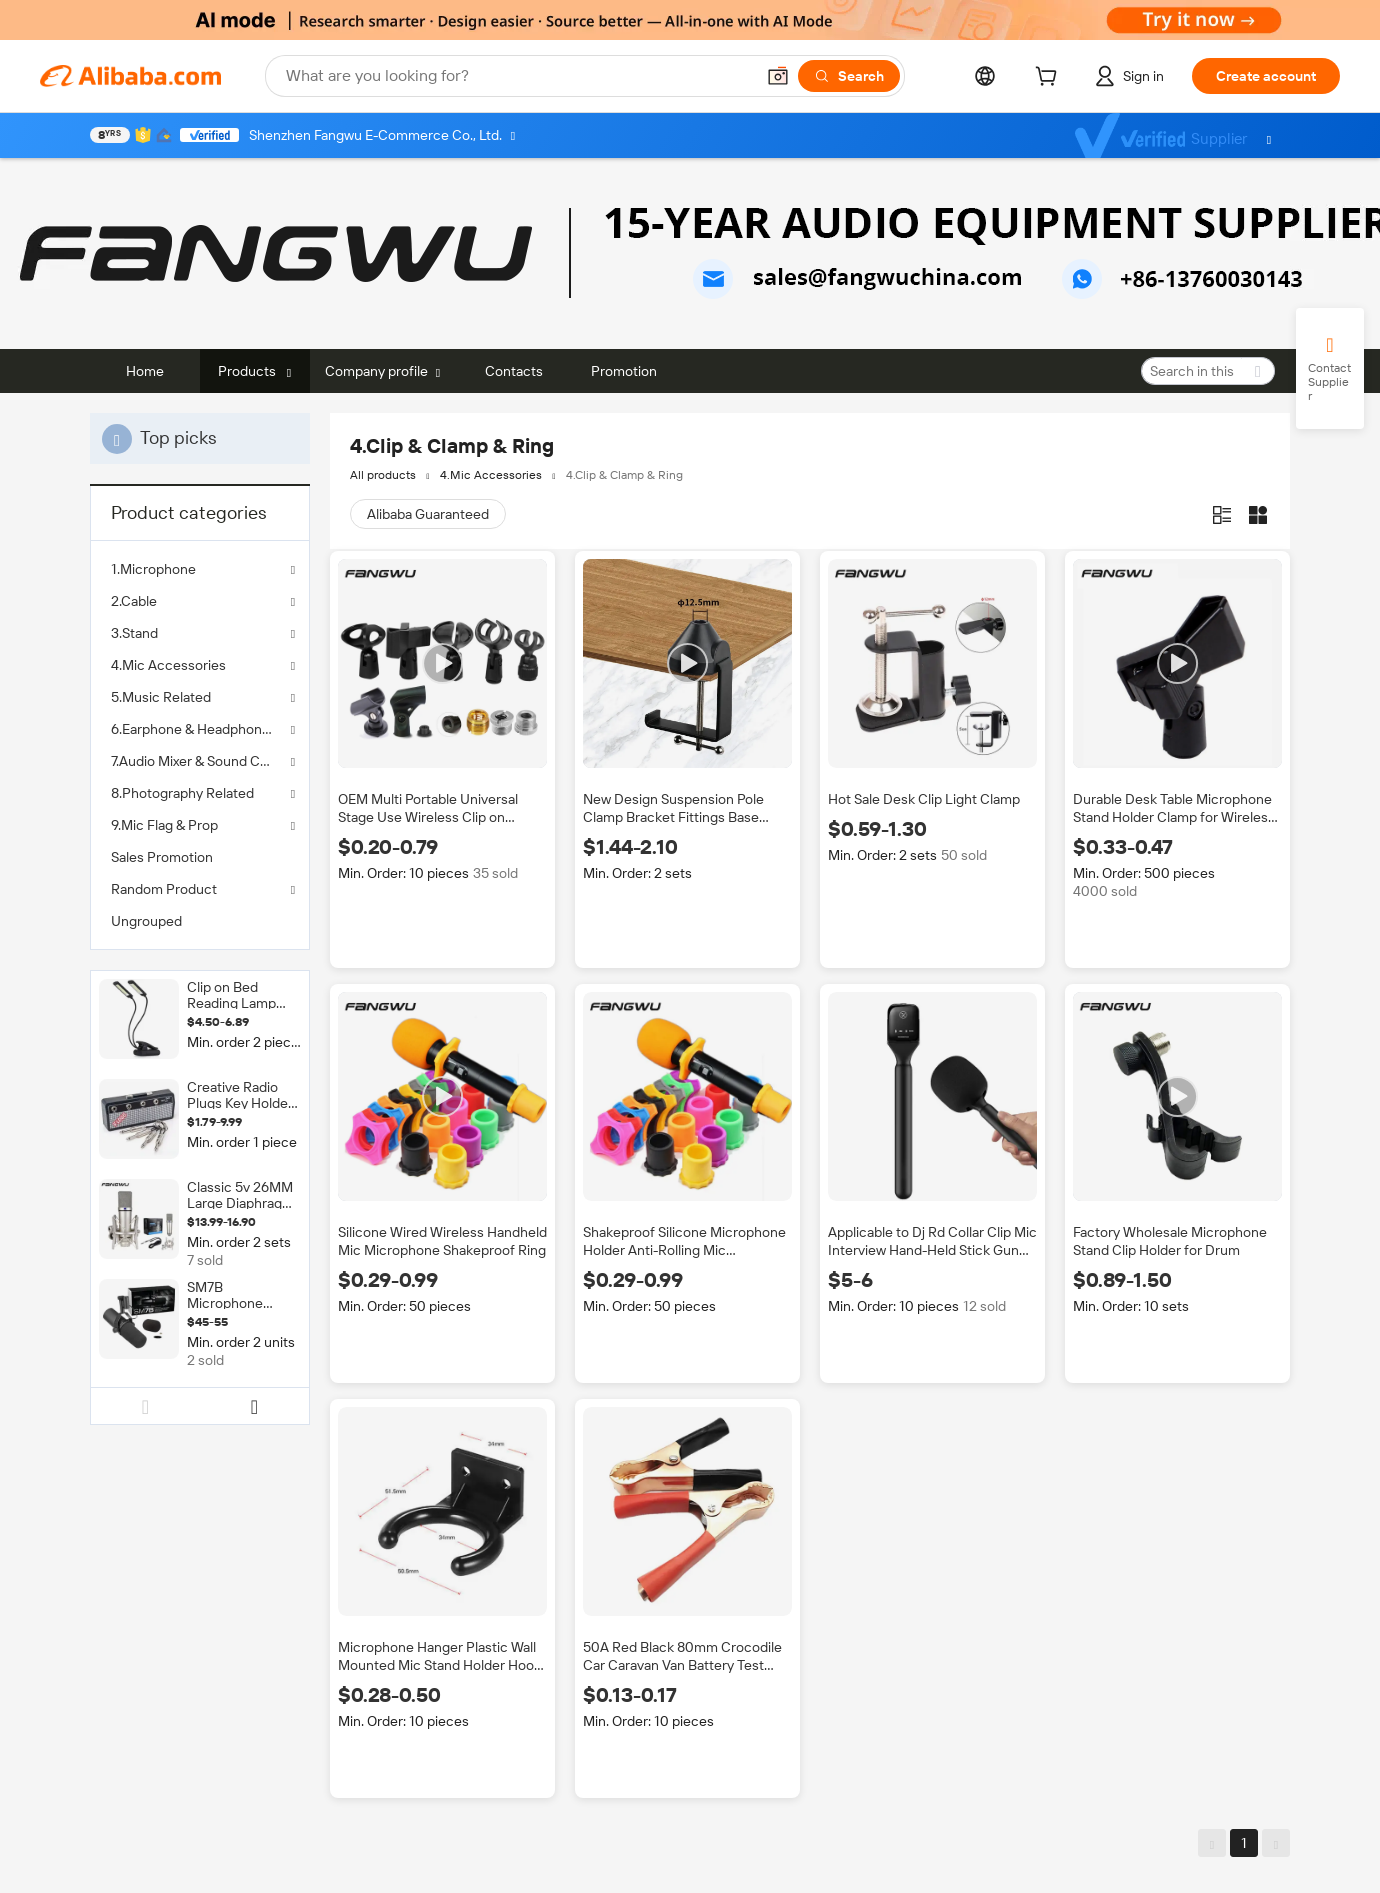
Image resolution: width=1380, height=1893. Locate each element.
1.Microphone (153, 569)
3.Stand (134, 633)
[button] (778, 76)
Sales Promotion (162, 857)
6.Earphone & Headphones (194, 729)
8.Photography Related (182, 793)
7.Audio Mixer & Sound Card (195, 761)
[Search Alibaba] (518, 76)
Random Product (164, 889)
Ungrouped (146, 921)
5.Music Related (161, 697)
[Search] (849, 76)
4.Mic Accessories (168, 665)
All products (383, 475)
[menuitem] (200, 857)
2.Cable (134, 601)
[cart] (1050, 79)
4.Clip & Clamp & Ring (624, 475)
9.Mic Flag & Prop (164, 825)
